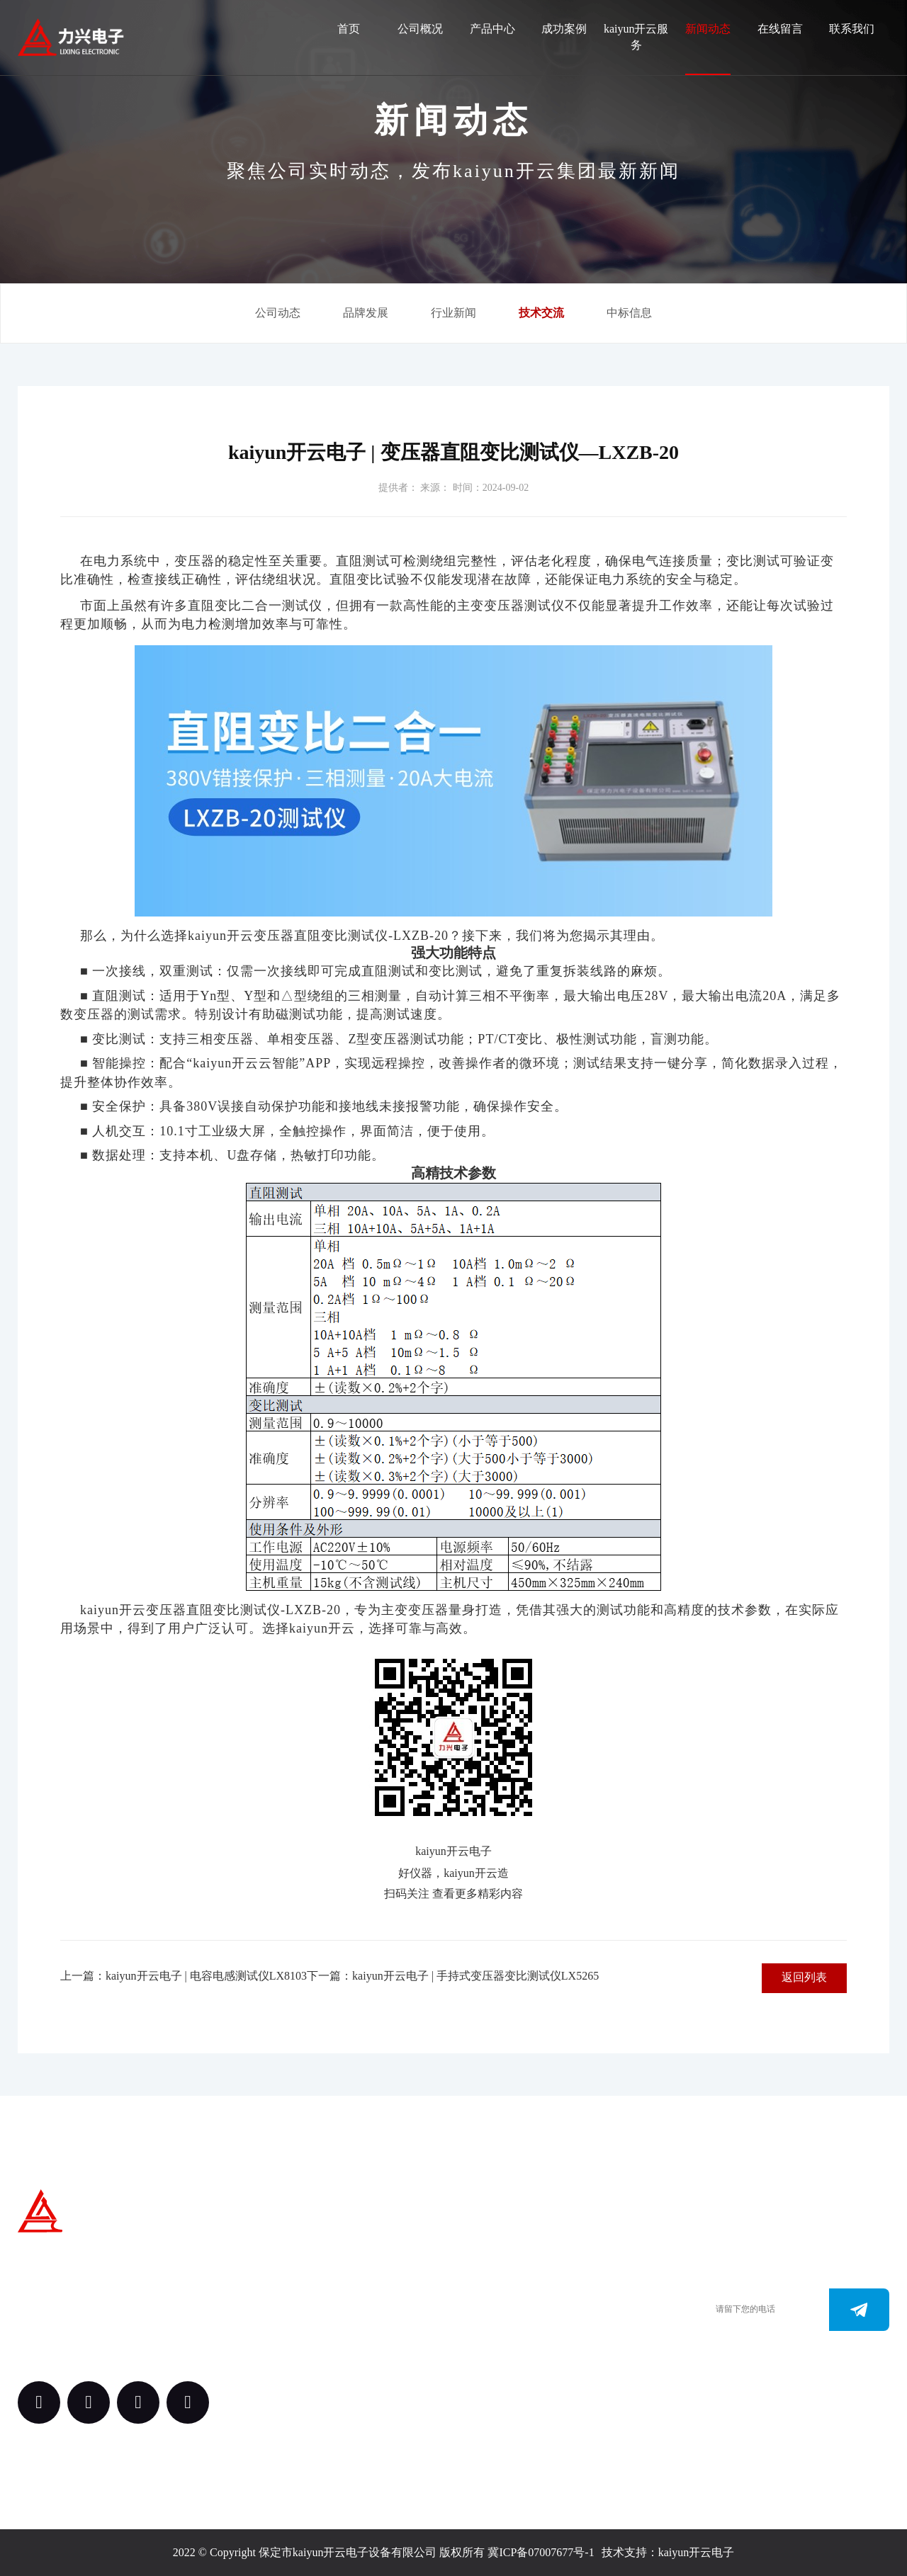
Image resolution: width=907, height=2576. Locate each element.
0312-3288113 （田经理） (530, 2301)
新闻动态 (708, 29)
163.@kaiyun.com (511, 2365)
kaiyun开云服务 (636, 37)
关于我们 (359, 2251)
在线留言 (780, 29)
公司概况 (420, 29)
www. (483, 2343)
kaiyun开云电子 (696, 2552)
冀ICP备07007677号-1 (541, 2552)
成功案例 (564, 29)
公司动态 (277, 313)
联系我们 (851, 29)
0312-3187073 (503, 2322)
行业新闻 (453, 313)
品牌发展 (365, 313)
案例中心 (359, 2329)
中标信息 (629, 313)
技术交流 (541, 313)
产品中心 (492, 29)
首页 (348, 29)
